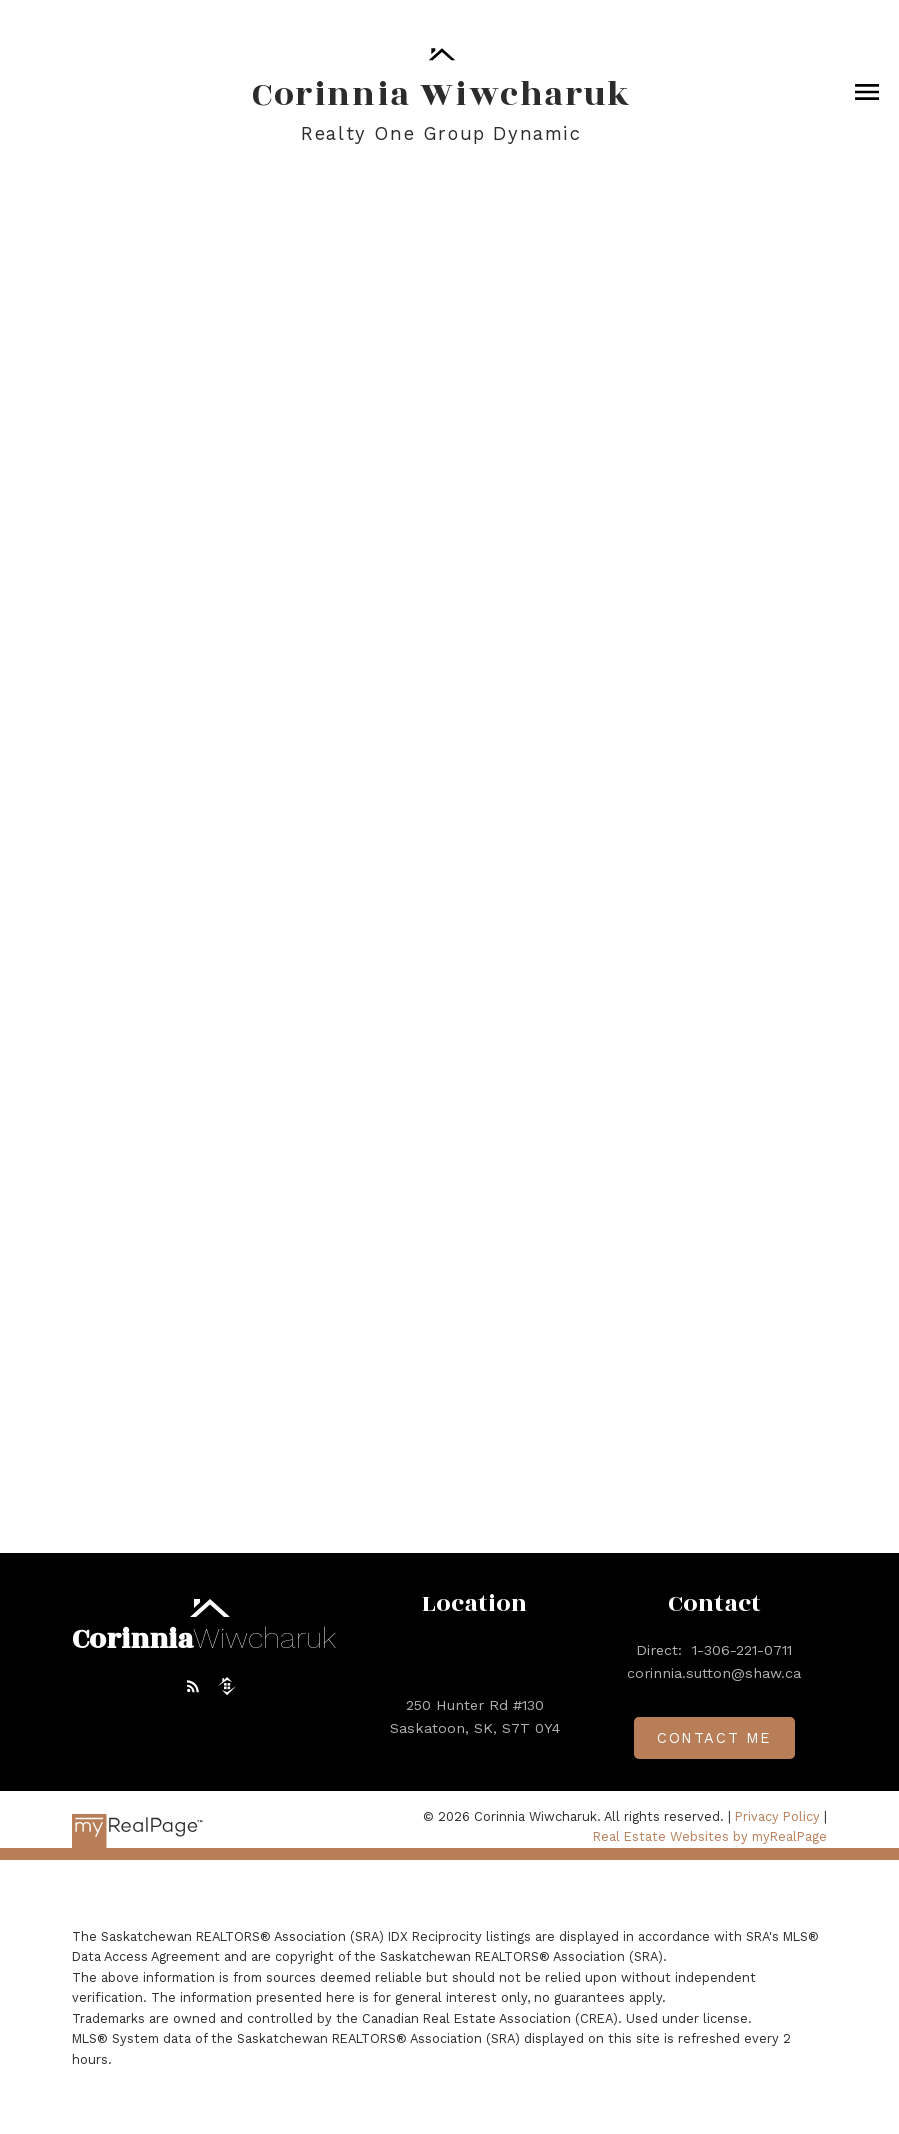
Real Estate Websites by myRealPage (710, 1836)
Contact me (714, 1738)
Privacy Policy (777, 1816)
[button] (193, 1686)
